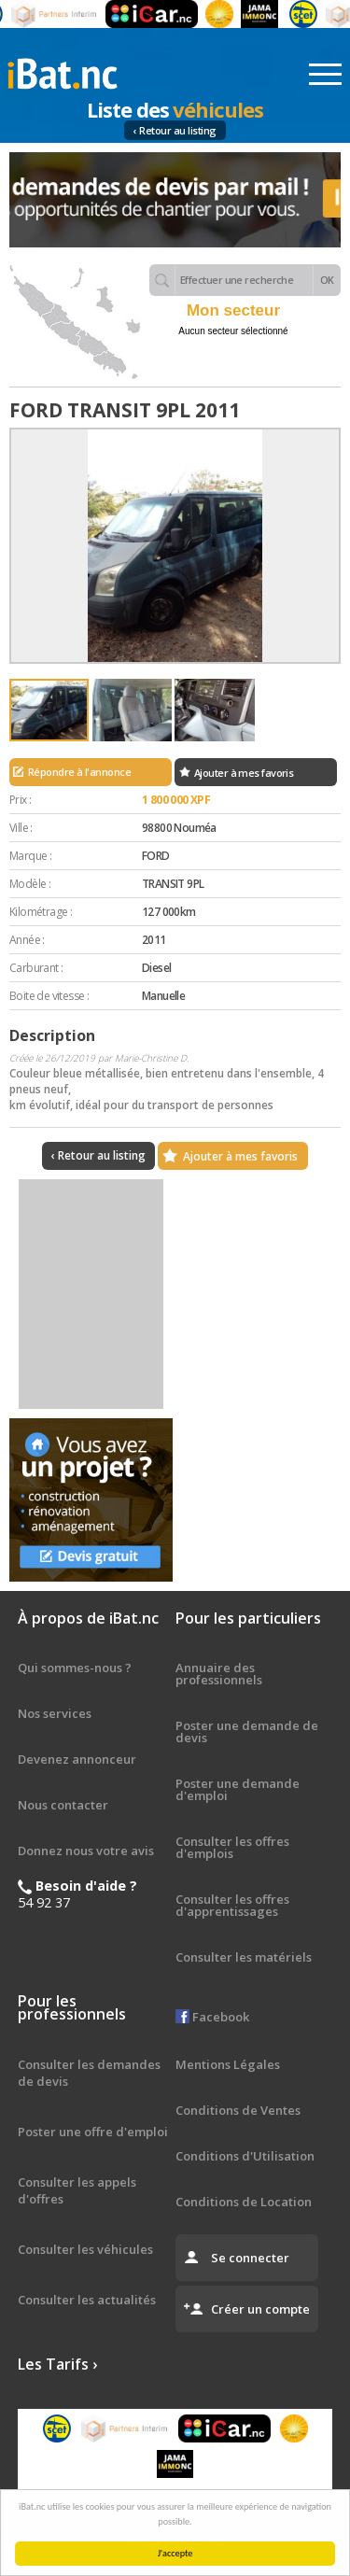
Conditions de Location (243, 2201)
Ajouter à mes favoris (243, 773)
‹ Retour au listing (175, 130)
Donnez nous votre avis (86, 1850)
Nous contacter (63, 1804)
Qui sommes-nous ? (75, 1667)
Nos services (54, 1713)
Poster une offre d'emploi (93, 2131)
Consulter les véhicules (85, 2249)
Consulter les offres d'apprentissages (232, 1905)
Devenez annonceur (77, 1759)
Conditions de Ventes (238, 2110)
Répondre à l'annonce (79, 772)
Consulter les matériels (243, 1957)
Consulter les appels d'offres (77, 2190)
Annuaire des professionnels (218, 1673)
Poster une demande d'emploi (237, 1789)
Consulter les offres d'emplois (232, 1847)
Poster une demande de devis (246, 1731)
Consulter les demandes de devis (89, 2073)
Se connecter (250, 2257)
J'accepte (177, 2553)
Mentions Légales (227, 2064)
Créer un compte (260, 2309)
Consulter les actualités (87, 2299)
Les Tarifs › (57, 2364)
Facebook (212, 2016)
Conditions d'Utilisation (245, 2155)
